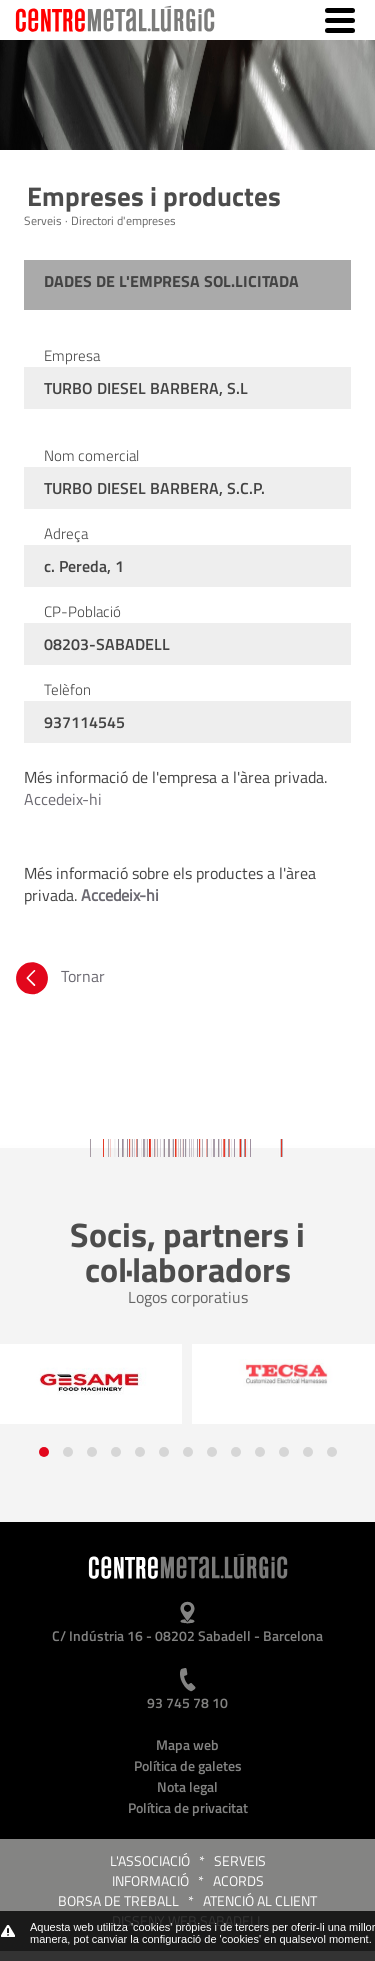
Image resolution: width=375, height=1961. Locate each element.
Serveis (240, 1860)
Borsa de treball (118, 1900)
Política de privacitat (188, 1807)
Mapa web (187, 1744)
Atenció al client (260, 1900)
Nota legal (187, 1786)
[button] (44, 1452)
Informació (150, 1880)
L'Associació (150, 1860)
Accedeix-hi (63, 799)
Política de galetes (188, 1765)
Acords (238, 1880)
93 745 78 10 (187, 1702)
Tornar (58, 976)
